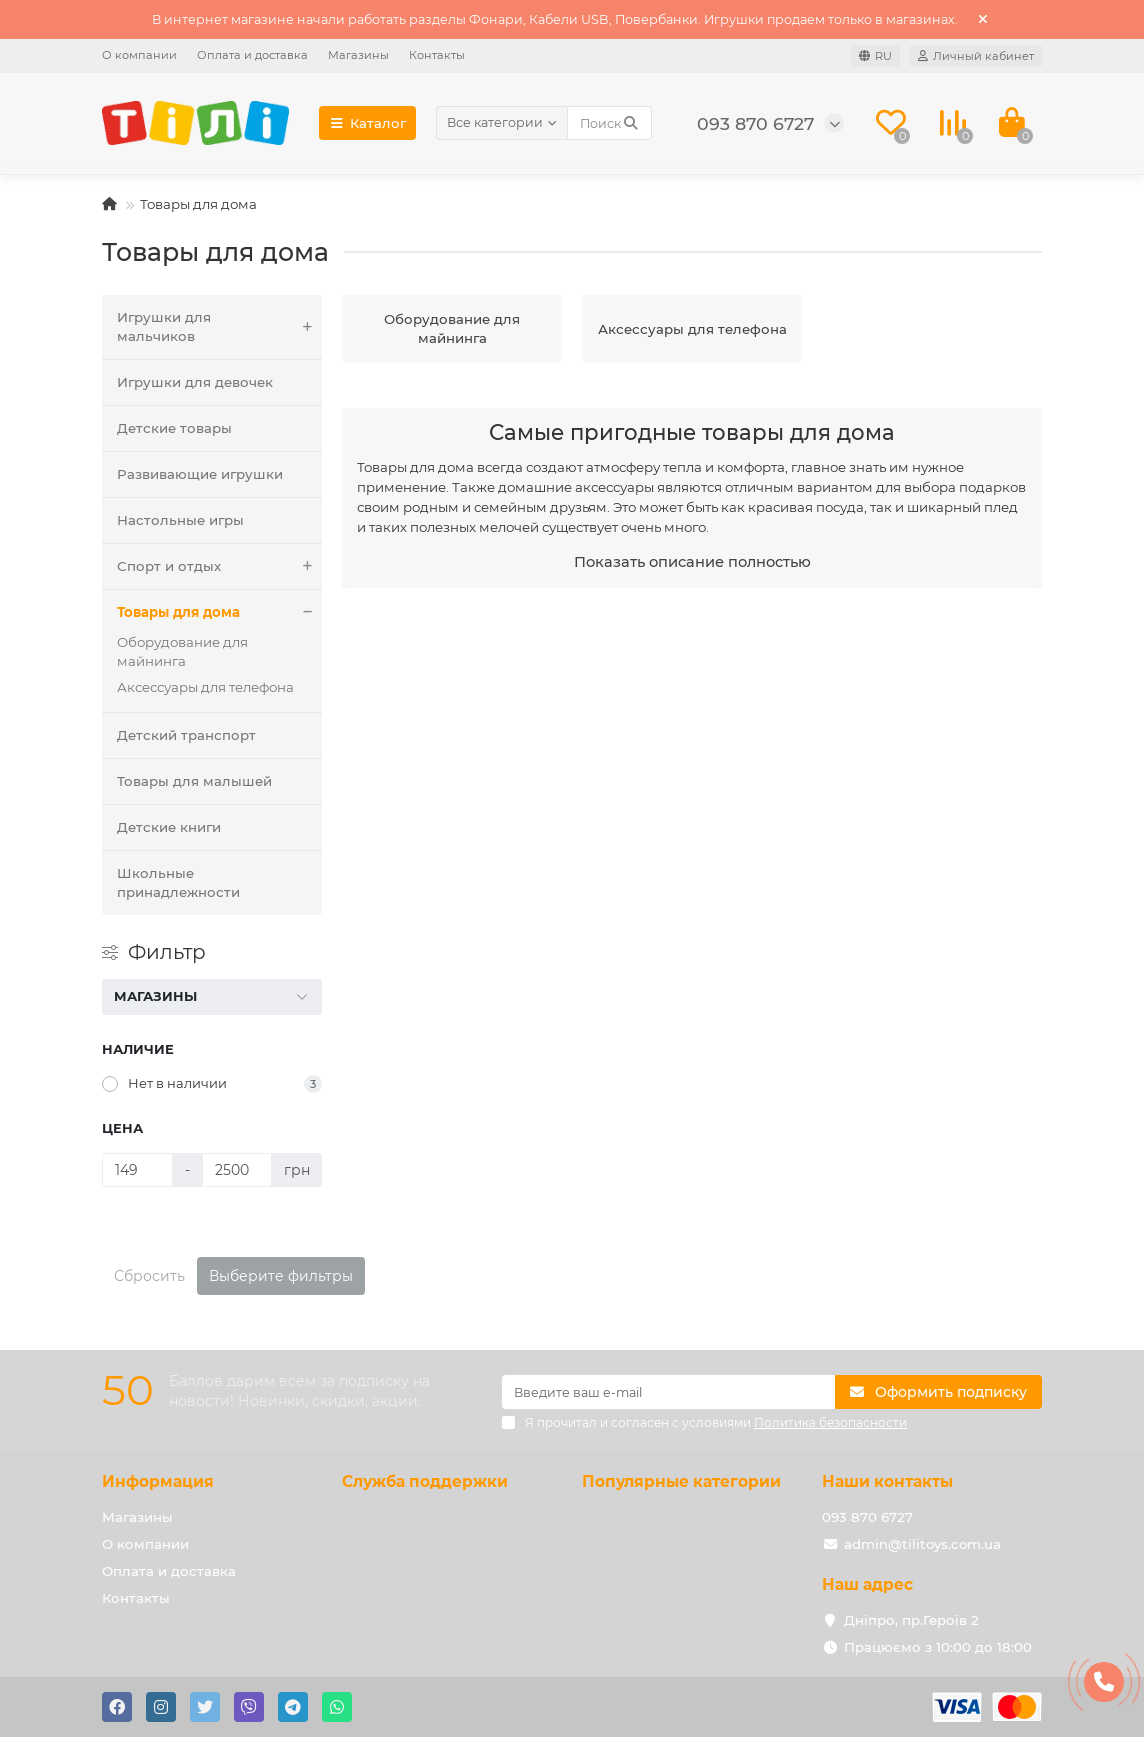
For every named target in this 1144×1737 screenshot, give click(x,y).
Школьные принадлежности (178, 882)
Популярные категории (681, 1481)
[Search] (609, 123)
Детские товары (174, 428)
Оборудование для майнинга (182, 651)
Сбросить (149, 1276)
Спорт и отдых (219, 566)
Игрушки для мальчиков (219, 327)
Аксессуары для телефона (205, 687)
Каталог (368, 123)
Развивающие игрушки (200, 474)
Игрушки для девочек (195, 382)
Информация (158, 1481)
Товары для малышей (194, 781)
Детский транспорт (186, 735)
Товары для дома (219, 612)
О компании (139, 55)
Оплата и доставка (252, 55)
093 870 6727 (867, 1517)
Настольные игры (180, 520)
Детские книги (169, 827)
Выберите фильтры (281, 1276)
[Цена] (137, 1170)
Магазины (358, 55)
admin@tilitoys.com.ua (922, 1544)
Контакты (437, 55)
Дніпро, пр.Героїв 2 (911, 1620)
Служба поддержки (425, 1481)
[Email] (668, 1392)
